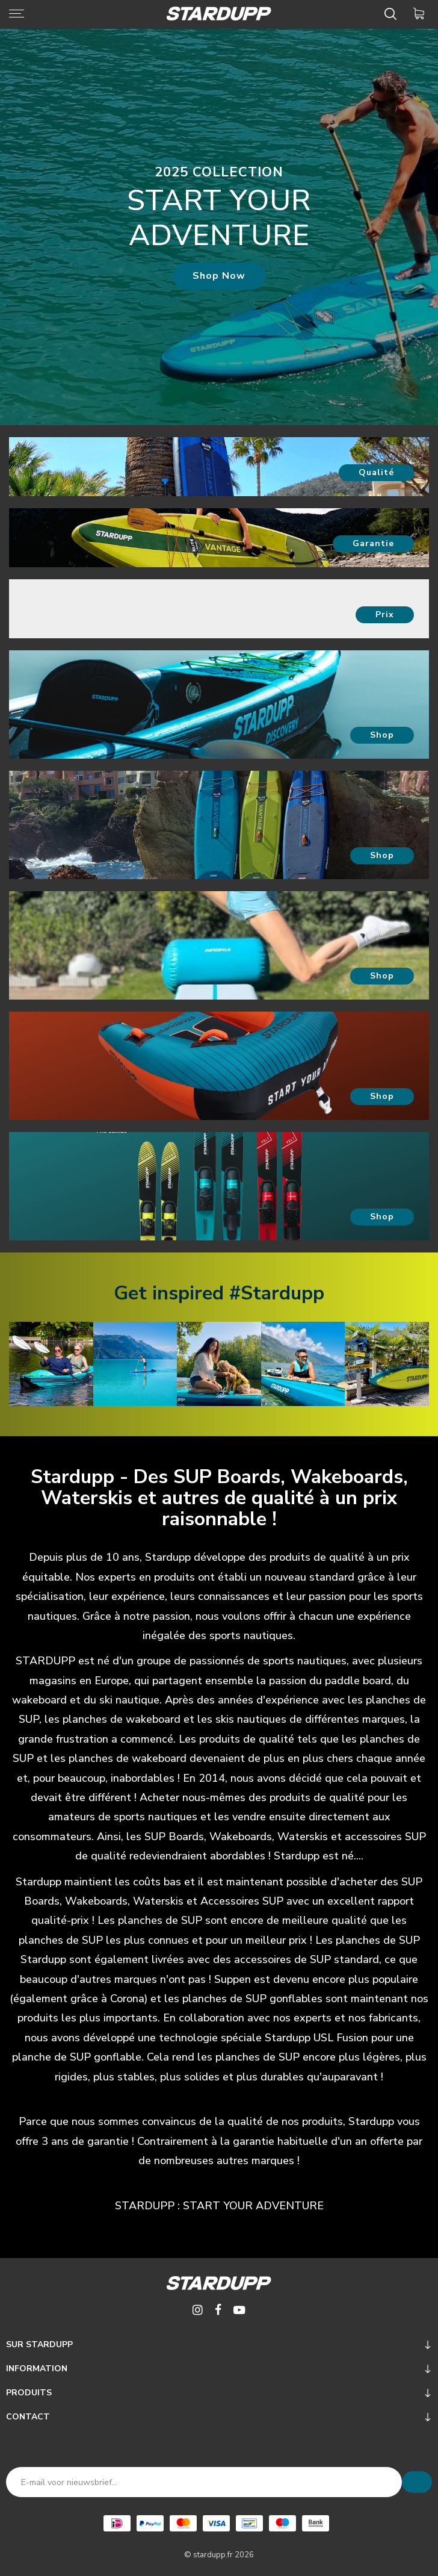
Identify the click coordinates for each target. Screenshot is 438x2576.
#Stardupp (276, 1293)
